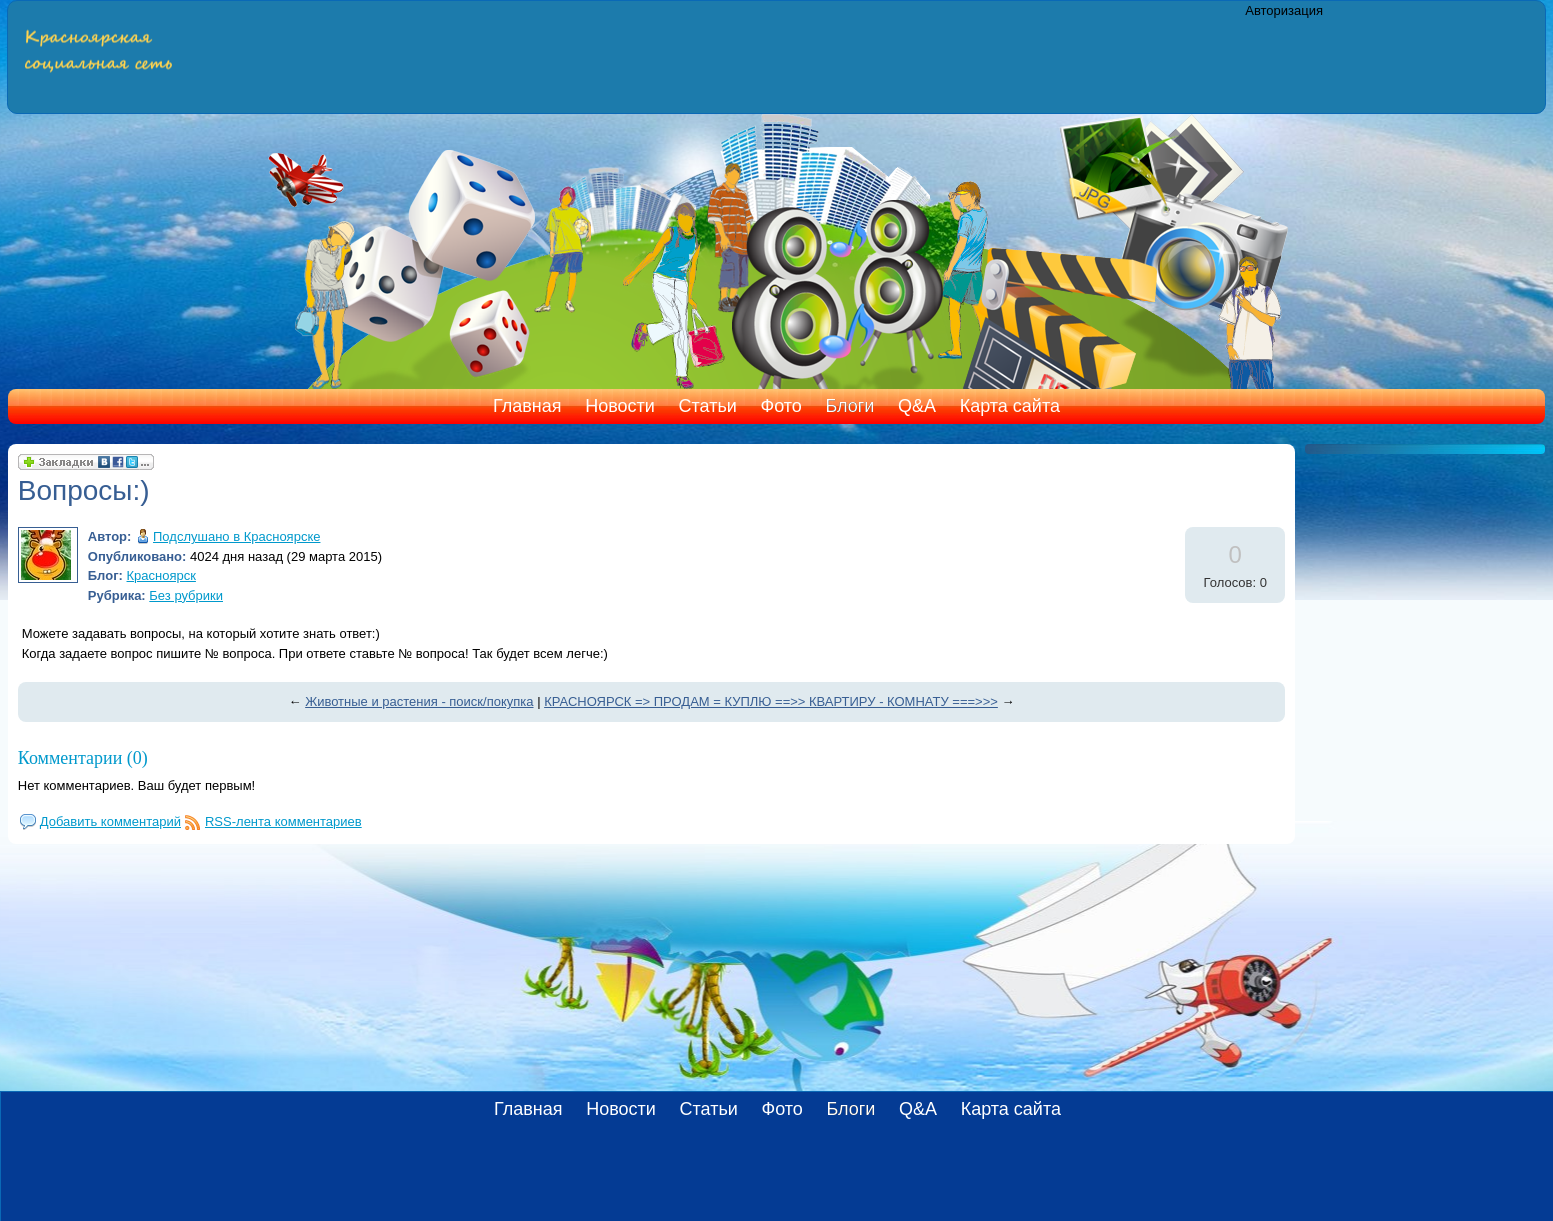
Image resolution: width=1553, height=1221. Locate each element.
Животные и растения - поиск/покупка (419, 701)
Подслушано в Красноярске (236, 536)
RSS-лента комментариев (283, 821)
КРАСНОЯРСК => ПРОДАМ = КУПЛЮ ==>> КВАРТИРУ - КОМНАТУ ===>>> (771, 701)
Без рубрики (186, 595)
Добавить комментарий (110, 821)
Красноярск (161, 575)
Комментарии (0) (83, 758)
